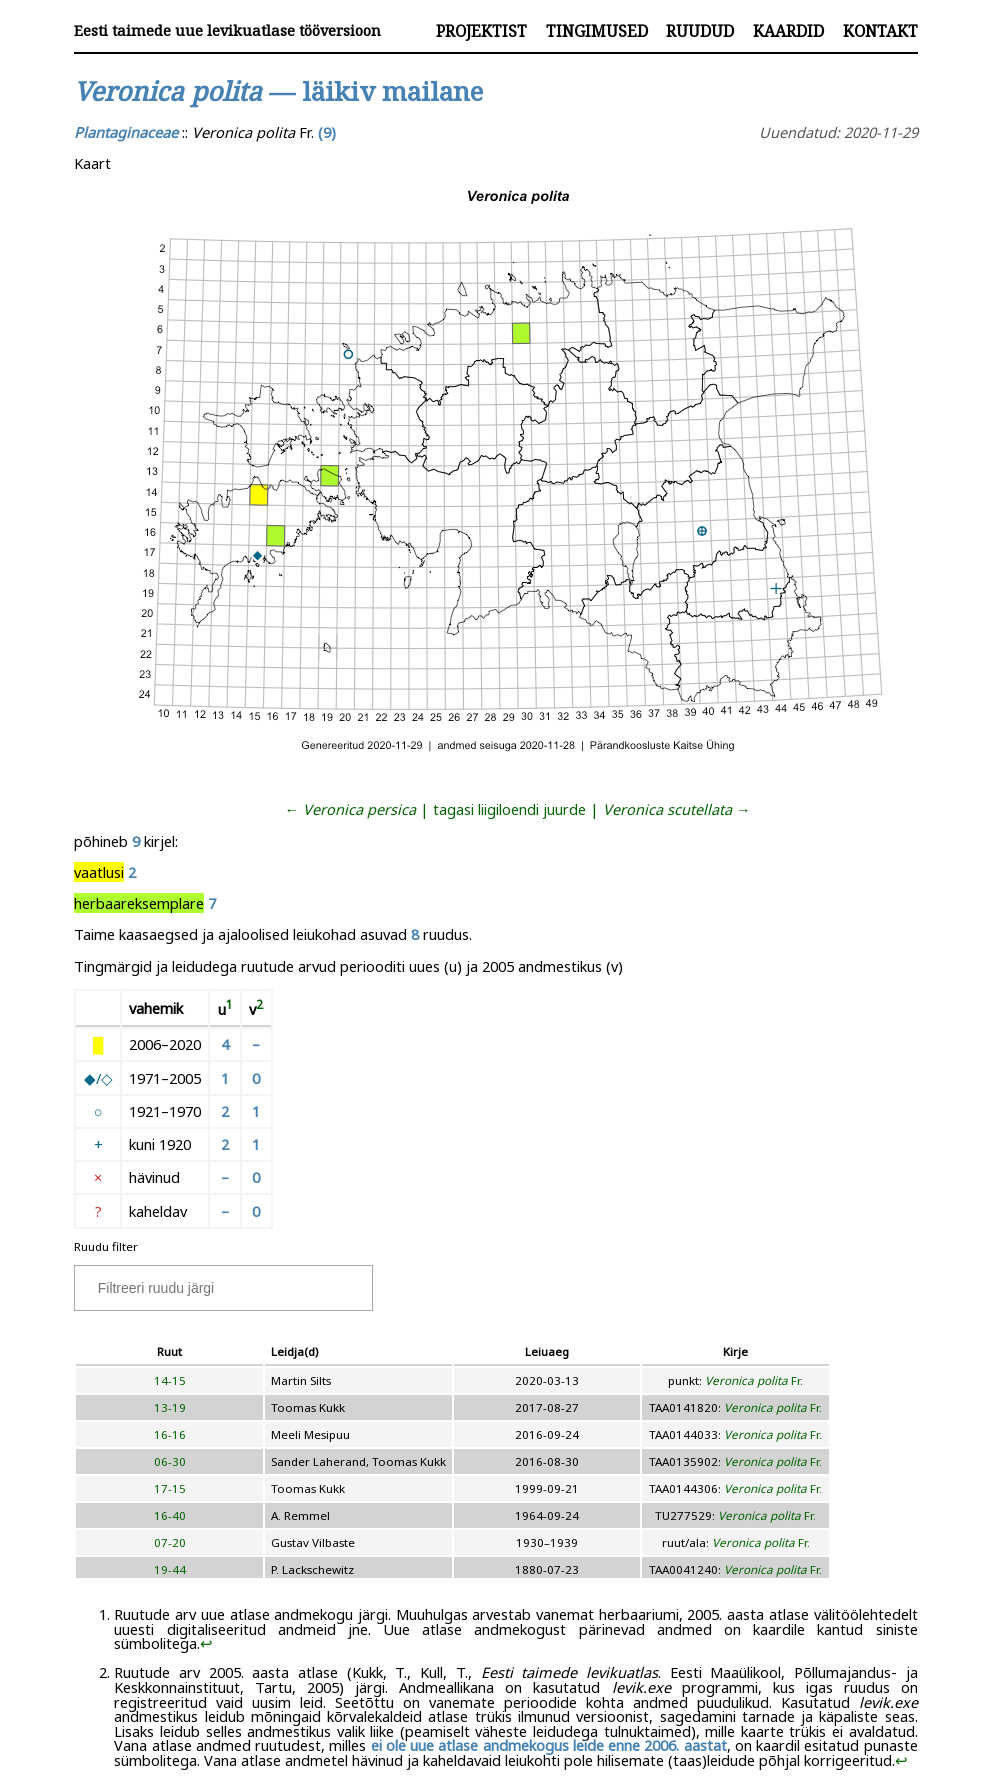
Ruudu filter (106, 1246)
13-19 (170, 1407)
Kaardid (788, 31)
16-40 (170, 1515)
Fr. (754, 1380)
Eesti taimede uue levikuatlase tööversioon (227, 30)
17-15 (170, 1488)
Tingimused (597, 31)
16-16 (170, 1434)
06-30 (170, 1461)
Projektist (481, 31)
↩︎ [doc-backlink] (206, 1643)
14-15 (170, 1380)
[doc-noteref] (229, 1009)
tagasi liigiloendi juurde (509, 809)
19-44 (170, 1569)
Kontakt (880, 31)
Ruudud (700, 31)
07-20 (170, 1542)
